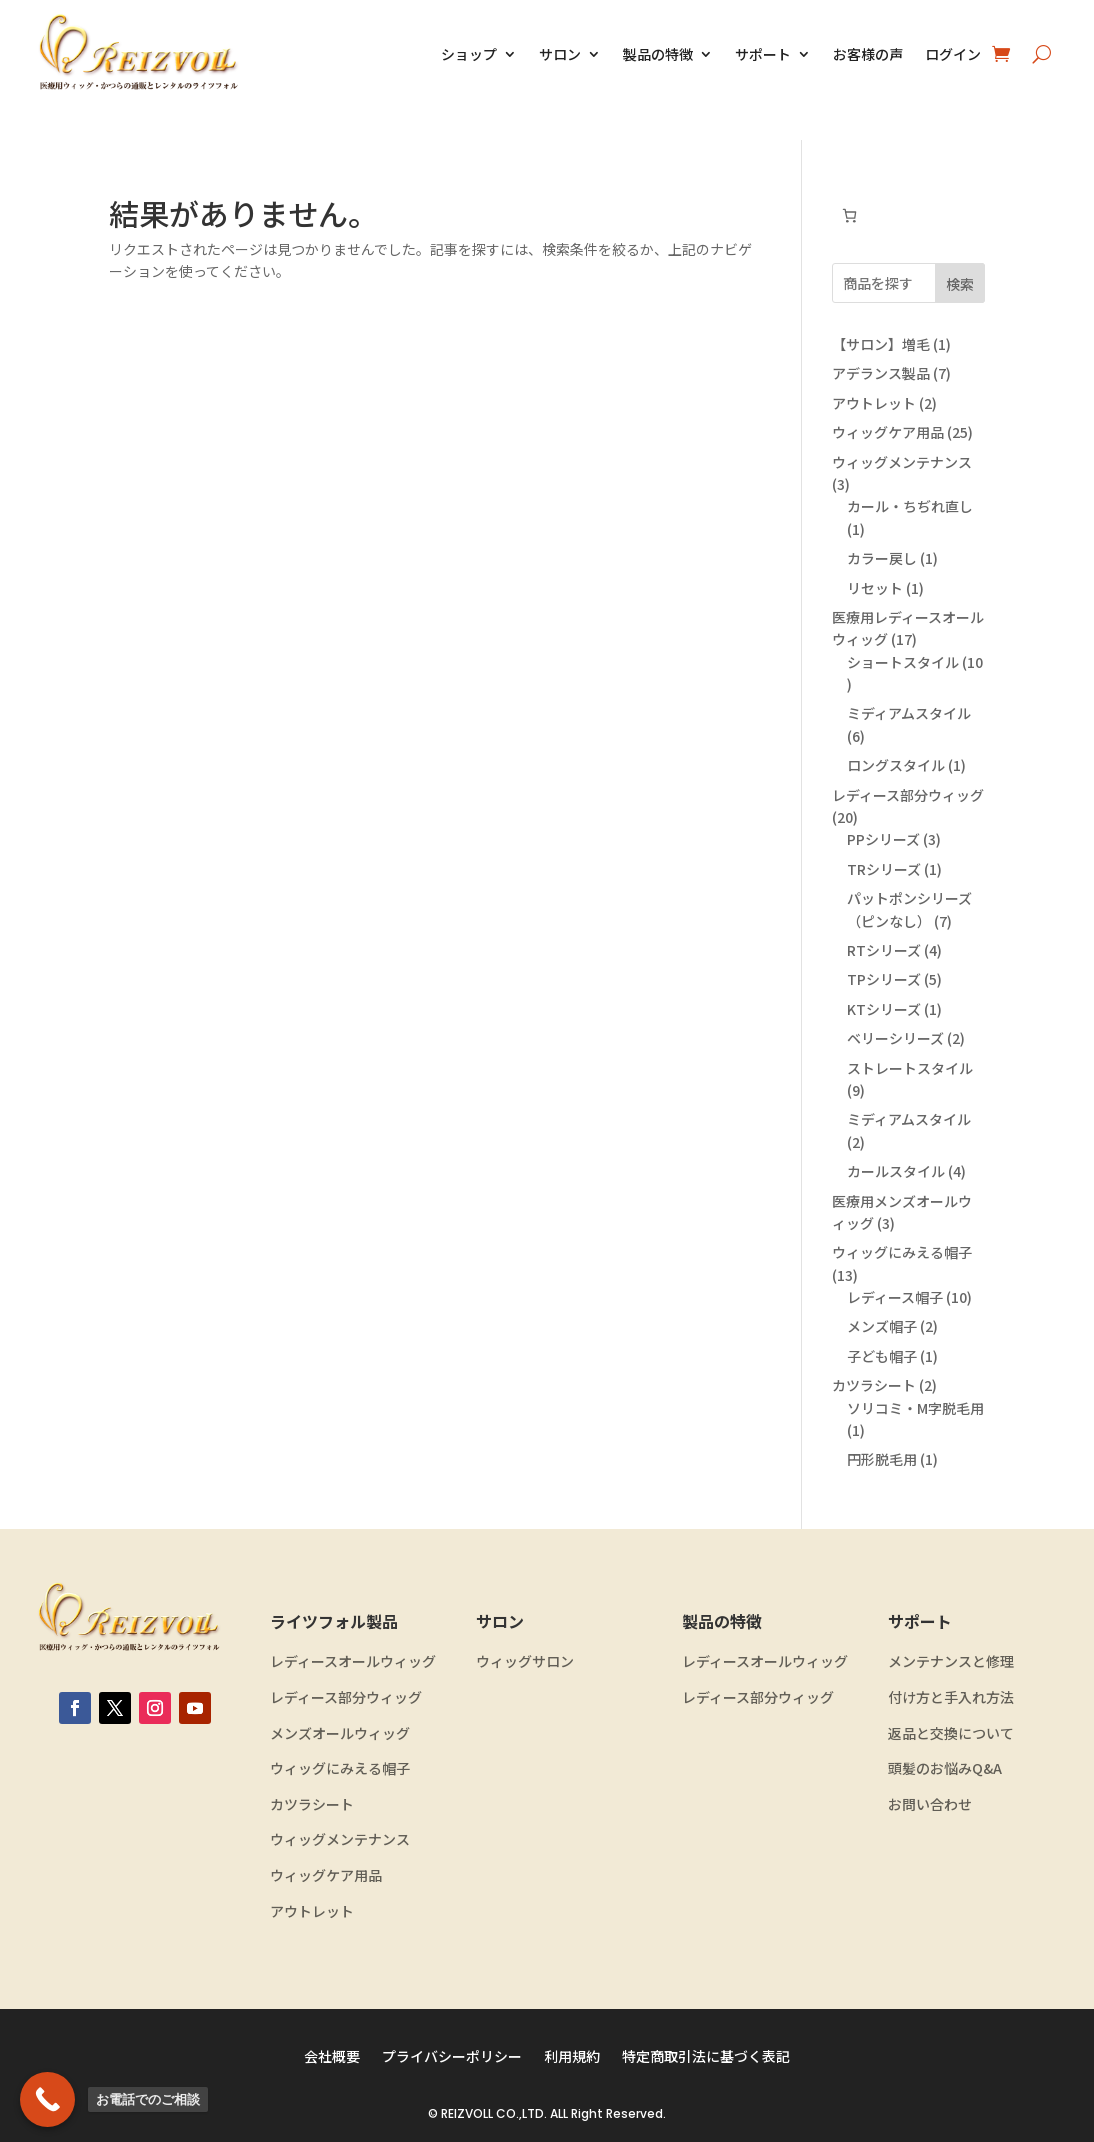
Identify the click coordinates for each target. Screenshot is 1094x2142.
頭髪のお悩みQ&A (945, 1768)
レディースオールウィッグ (353, 1661)
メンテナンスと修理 (951, 1661)
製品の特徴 (658, 54)
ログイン (953, 54)
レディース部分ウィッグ (346, 1697)
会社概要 (332, 2057)
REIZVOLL (467, 2113)
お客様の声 (868, 54)
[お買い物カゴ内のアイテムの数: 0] (849, 215)
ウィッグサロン (525, 1661)
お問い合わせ (930, 1804)
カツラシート (312, 1804)
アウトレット (312, 1911)
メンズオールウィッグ (340, 1733)
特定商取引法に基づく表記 (706, 2057)
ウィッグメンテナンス (340, 1839)
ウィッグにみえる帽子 (340, 1768)
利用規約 (572, 2057)
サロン (560, 54)
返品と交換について (951, 1733)
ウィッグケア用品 (326, 1875)
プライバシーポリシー (452, 2057)
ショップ (469, 54)
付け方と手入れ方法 (951, 1697)
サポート (763, 54)
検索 (960, 284)
